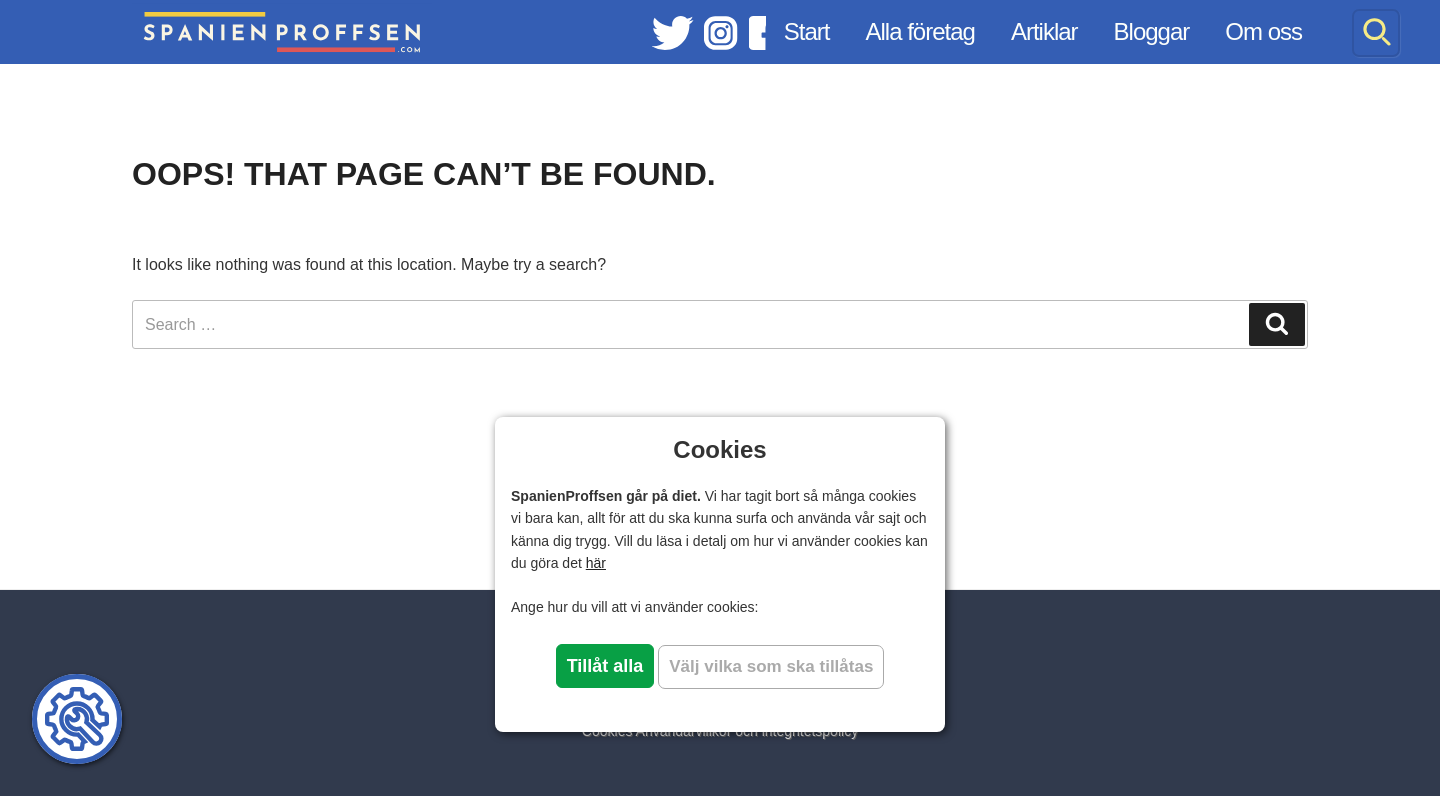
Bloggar (1152, 31)
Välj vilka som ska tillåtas (771, 666)
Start (807, 31)
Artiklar (1044, 31)
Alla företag (920, 31)
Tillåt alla (605, 666)
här (596, 563)
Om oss (1263, 31)
